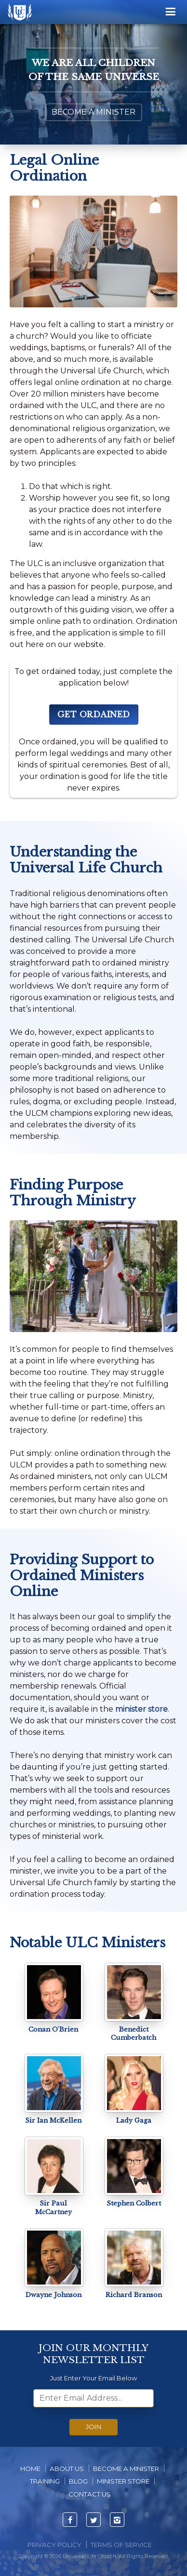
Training (45, 2481)
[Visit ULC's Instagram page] (117, 2519)
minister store (141, 1709)
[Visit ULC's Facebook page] (70, 2519)
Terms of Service (121, 2545)
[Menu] (170, 12)
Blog (78, 2481)
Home (30, 2468)
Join (93, 2427)
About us (67, 2468)
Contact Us (89, 2494)
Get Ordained (93, 714)
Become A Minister (126, 2468)
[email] (93, 2398)
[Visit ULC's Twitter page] (93, 2519)
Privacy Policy (54, 2545)
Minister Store (123, 2481)
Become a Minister (93, 112)
